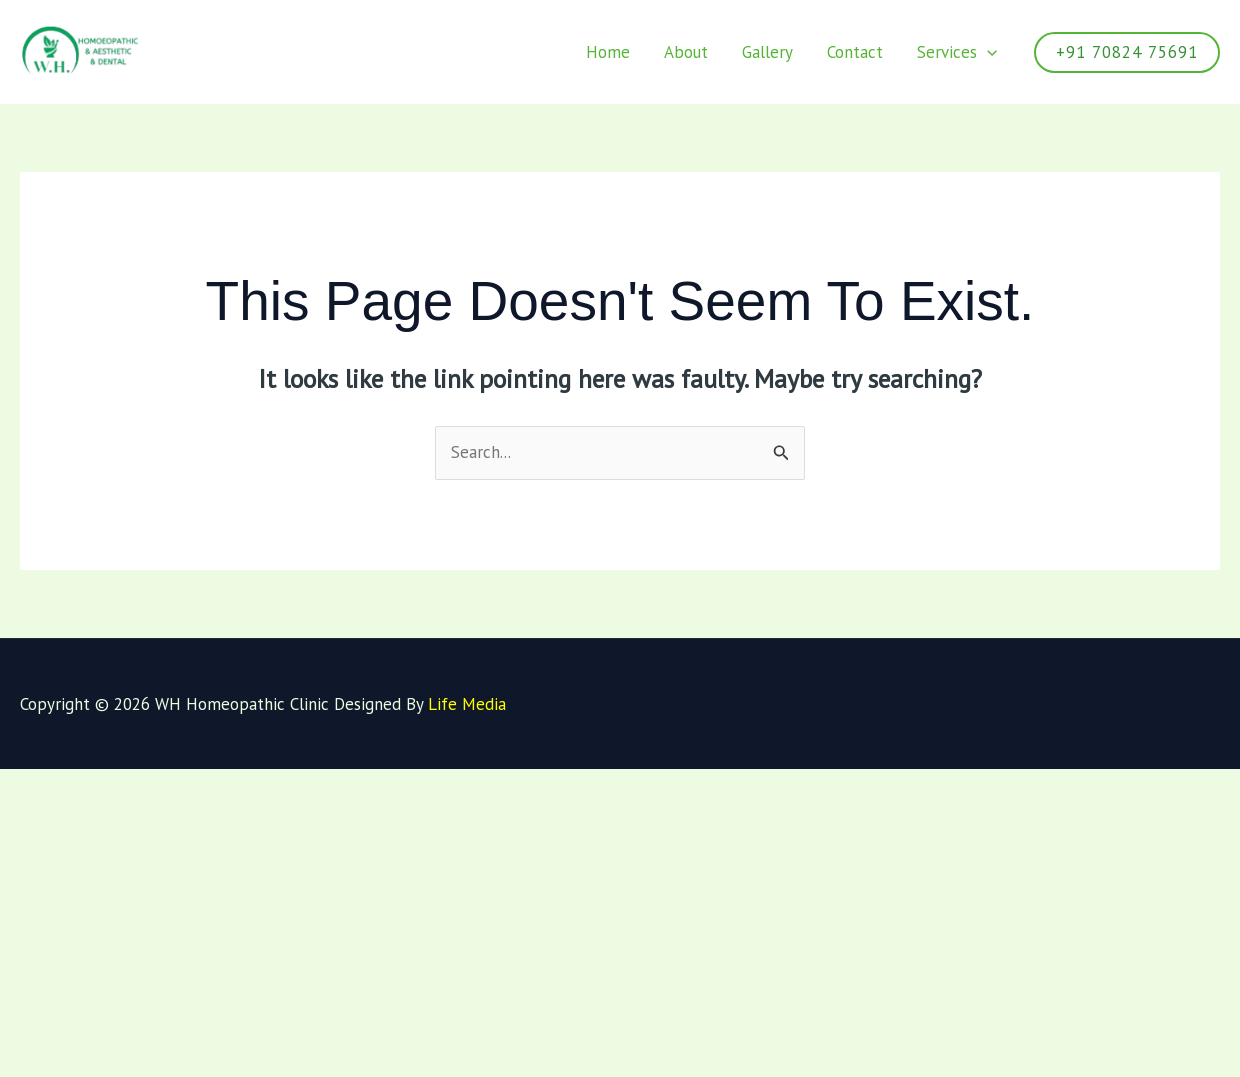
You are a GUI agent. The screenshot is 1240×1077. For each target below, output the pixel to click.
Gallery (767, 52)
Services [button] (957, 52)
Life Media (467, 704)
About (686, 52)
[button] (987, 52)
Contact (855, 52)
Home (608, 52)
